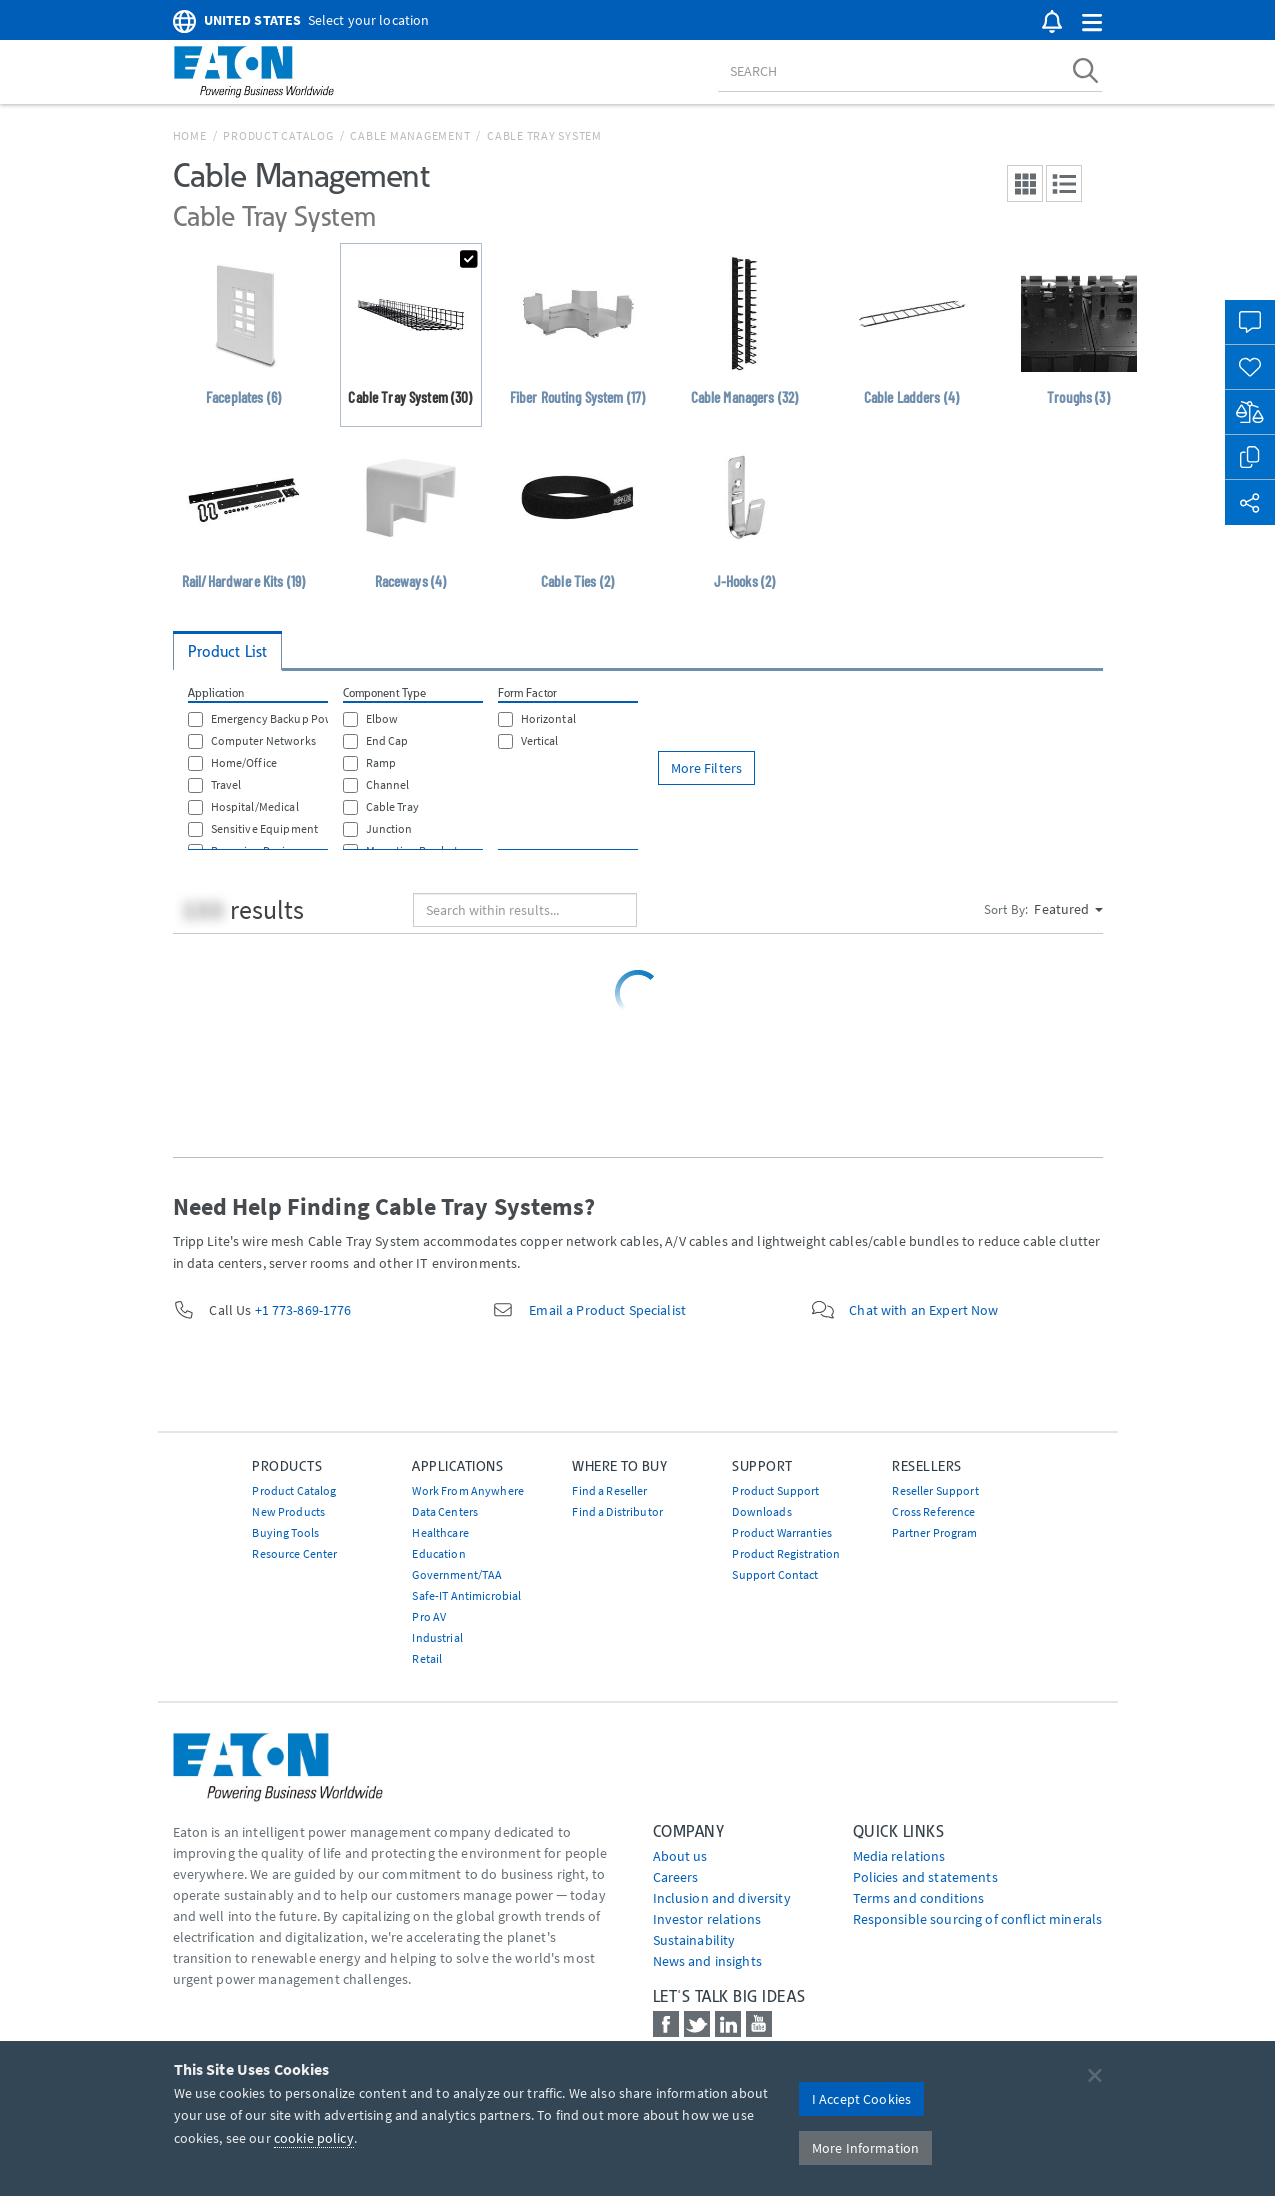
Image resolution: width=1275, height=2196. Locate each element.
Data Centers (445, 1511)
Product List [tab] (228, 651)
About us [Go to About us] (680, 1856)
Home (190, 135)
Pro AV (429, 1616)
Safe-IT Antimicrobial (466, 1595)
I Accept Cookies (861, 2099)
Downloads (761, 1511)
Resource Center (294, 1553)
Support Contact (775, 1574)
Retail (427, 1658)
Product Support (775, 1490)
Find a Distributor (617, 1511)
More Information (865, 2148)
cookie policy (314, 2138)
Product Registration (786, 1553)
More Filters (707, 768)
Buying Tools (285, 1532)
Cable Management (410, 135)
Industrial (437, 1637)
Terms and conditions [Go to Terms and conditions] (919, 1898)
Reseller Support (935, 1490)
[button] (1092, 23)
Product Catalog (278, 135)
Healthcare (440, 1532)
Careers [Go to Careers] (676, 1877)
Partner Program (934, 1532)
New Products (288, 1511)
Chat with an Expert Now (923, 1310)
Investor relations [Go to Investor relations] (707, 1919)
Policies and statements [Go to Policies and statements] (925, 1877)
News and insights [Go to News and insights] (707, 1961)
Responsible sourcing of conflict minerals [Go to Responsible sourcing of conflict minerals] (978, 1919)
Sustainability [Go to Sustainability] (694, 1940)
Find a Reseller (609, 1490)
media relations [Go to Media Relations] (899, 1856)
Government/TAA (457, 1574)
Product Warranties (782, 1532)
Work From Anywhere (468, 1490)
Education (438, 1553)
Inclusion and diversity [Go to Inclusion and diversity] (722, 1898)
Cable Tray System (544, 135)
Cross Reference (933, 1511)
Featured (1068, 909)
